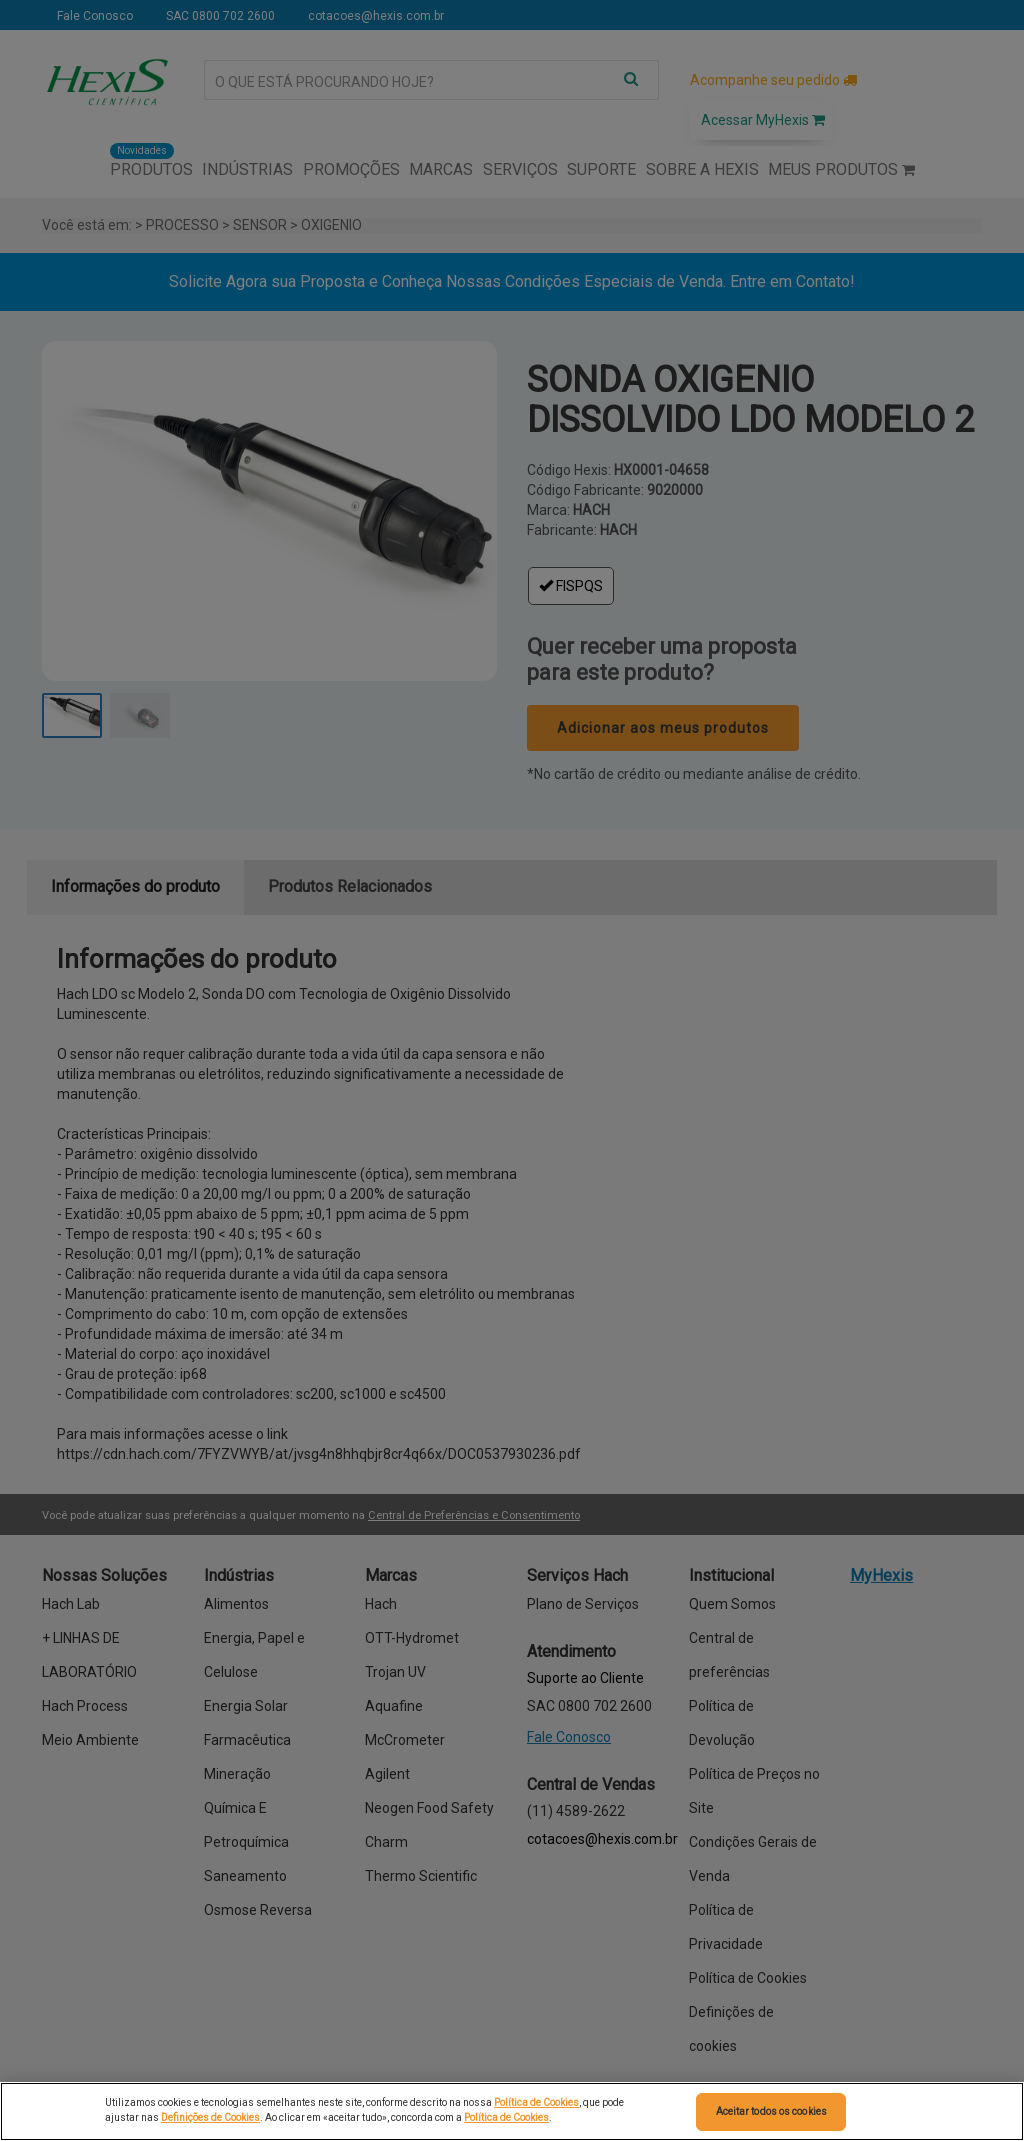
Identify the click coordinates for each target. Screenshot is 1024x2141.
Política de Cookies (536, 2102)
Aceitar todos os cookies (771, 2111)
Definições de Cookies (210, 2117)
